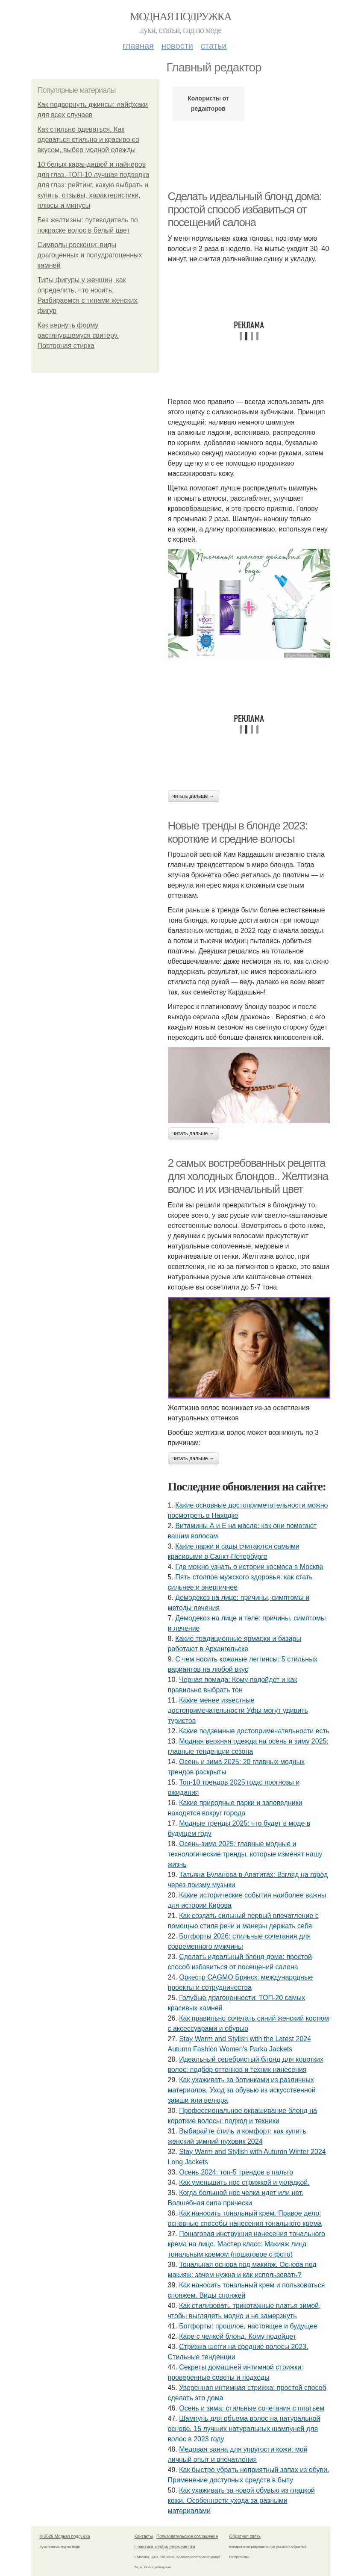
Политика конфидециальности (165, 2546)
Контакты (144, 2536)
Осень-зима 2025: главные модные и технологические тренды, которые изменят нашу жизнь (245, 1854)
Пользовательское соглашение (187, 2536)
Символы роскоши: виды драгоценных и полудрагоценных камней (90, 255)
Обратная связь (245, 2536)
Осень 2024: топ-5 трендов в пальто (236, 2172)
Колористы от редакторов (208, 103)
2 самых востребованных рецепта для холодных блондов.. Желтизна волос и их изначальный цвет (248, 1176)
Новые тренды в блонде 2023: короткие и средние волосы (238, 832)
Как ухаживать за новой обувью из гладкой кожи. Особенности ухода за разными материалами (241, 2500)
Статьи (213, 45)
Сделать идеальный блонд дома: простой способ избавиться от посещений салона (245, 209)
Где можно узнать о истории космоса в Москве (249, 1566)
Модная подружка (180, 16)
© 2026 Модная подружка (65, 2536)
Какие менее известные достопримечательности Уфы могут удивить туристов (238, 1710)
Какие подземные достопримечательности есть (254, 1731)
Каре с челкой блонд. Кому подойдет (237, 2336)
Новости (177, 45)
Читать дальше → (193, 796)
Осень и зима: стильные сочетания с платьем (251, 2408)
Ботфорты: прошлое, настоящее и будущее (248, 2326)
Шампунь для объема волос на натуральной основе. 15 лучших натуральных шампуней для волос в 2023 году (244, 2429)
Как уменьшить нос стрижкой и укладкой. (244, 2182)
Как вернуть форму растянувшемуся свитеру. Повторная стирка (78, 335)
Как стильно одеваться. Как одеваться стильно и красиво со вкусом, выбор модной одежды (88, 139)
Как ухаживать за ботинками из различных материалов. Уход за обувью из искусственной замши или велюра (242, 2090)
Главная (138, 45)
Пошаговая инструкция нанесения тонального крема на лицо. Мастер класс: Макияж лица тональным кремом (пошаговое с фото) (246, 2244)
